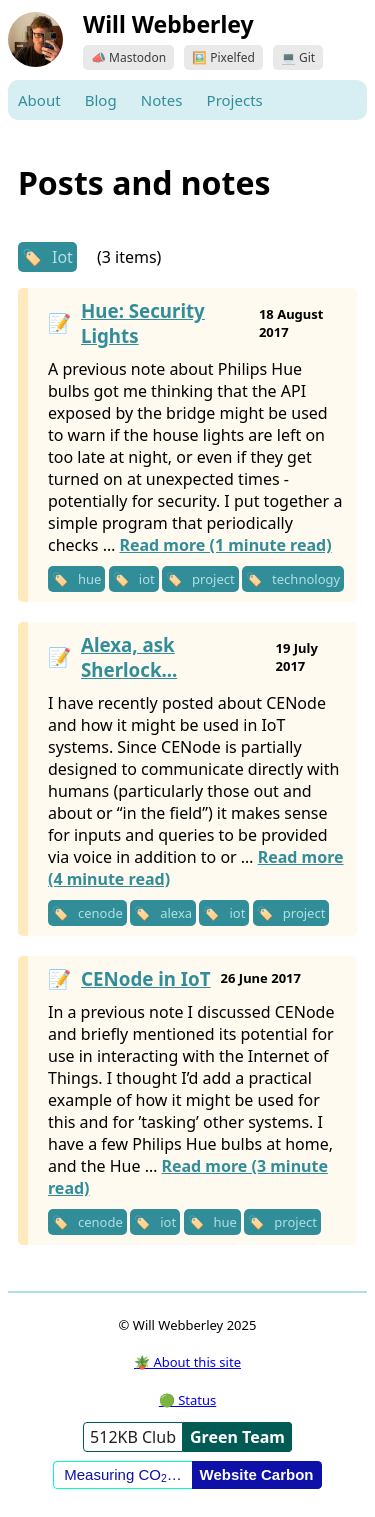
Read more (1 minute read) (225, 545)
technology (306, 579)
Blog (101, 100)
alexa (176, 913)
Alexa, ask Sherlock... (129, 657)
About (39, 100)
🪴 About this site (187, 1362)
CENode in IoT (146, 978)
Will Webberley (168, 24)
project (213, 579)
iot (147, 579)
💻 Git (298, 57)
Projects (235, 100)
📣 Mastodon (128, 57)
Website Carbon (257, 1474)
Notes (162, 100)
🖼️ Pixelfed (223, 57)
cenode (100, 913)
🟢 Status (187, 1400)
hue (89, 579)
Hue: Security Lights (143, 323)
